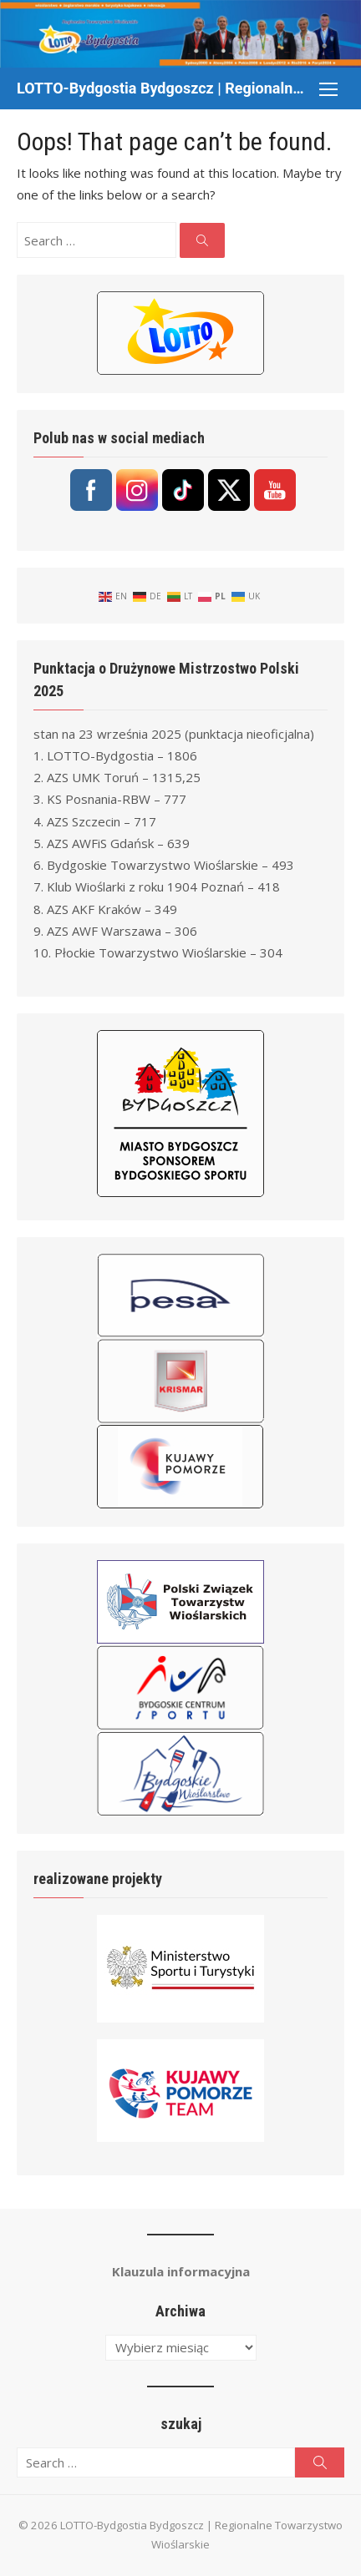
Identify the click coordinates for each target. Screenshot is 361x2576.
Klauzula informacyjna (181, 2271)
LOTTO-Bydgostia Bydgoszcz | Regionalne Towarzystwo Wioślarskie (164, 88)
